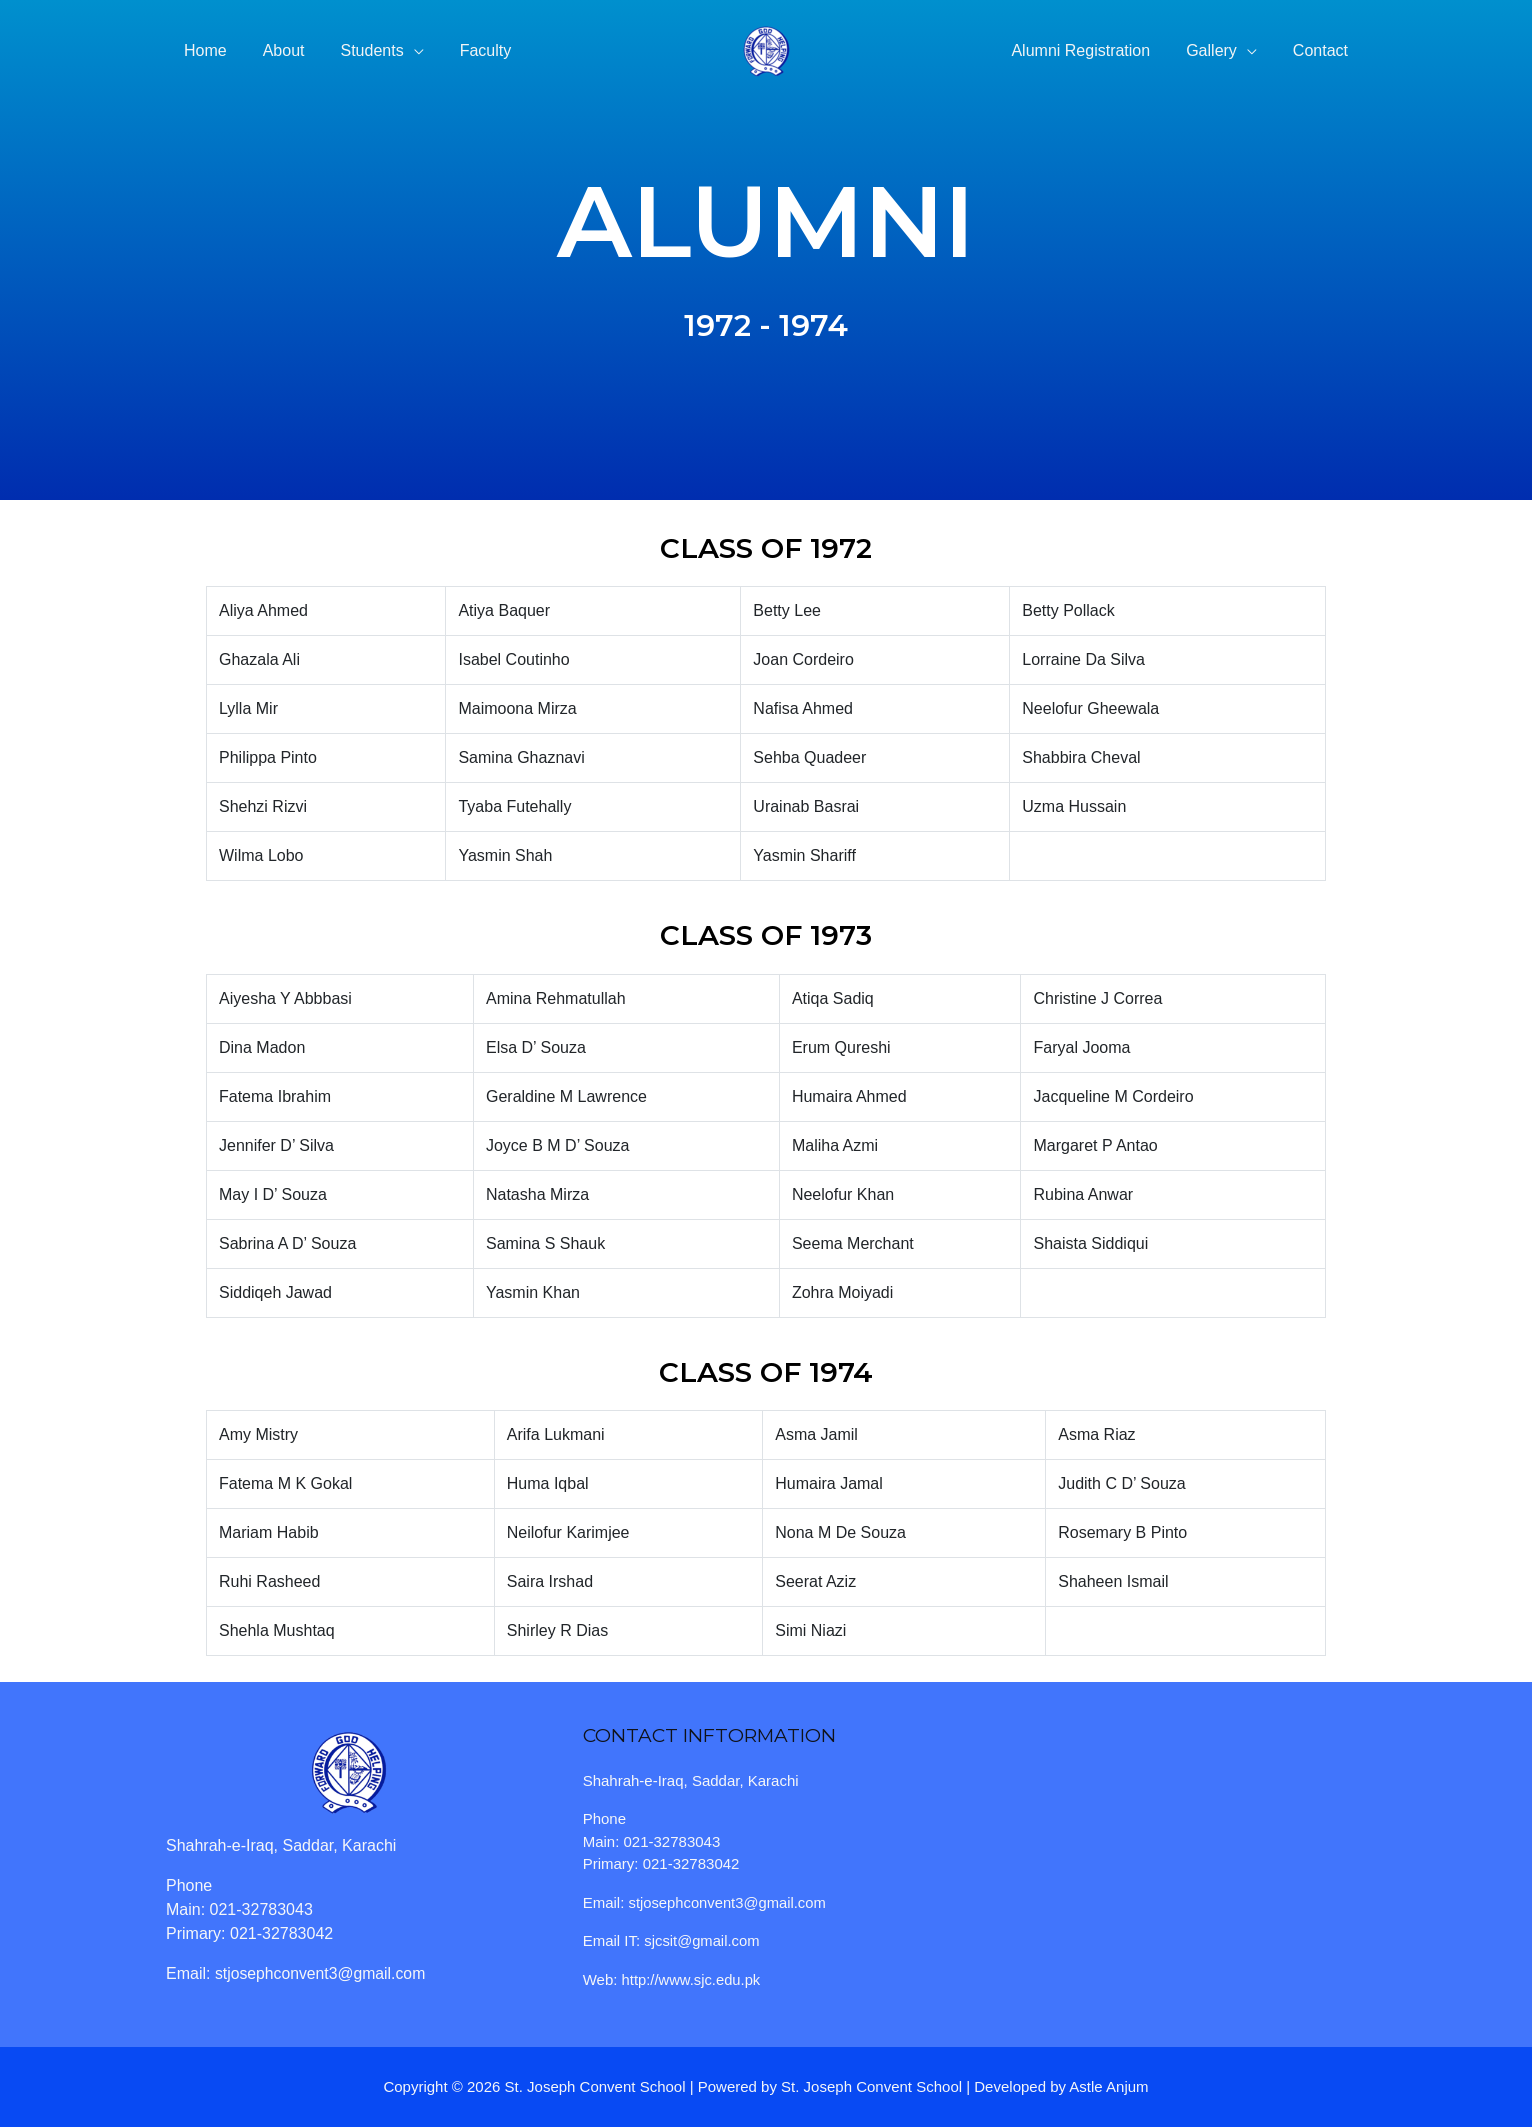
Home (203, 50)
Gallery (1217, 50)
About (278, 50)
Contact (1322, 50)
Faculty (472, 50)
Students (362, 50)
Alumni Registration (1090, 50)
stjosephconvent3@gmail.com (322, 1973)
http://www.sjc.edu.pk (692, 1979)
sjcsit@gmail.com (702, 1940)
